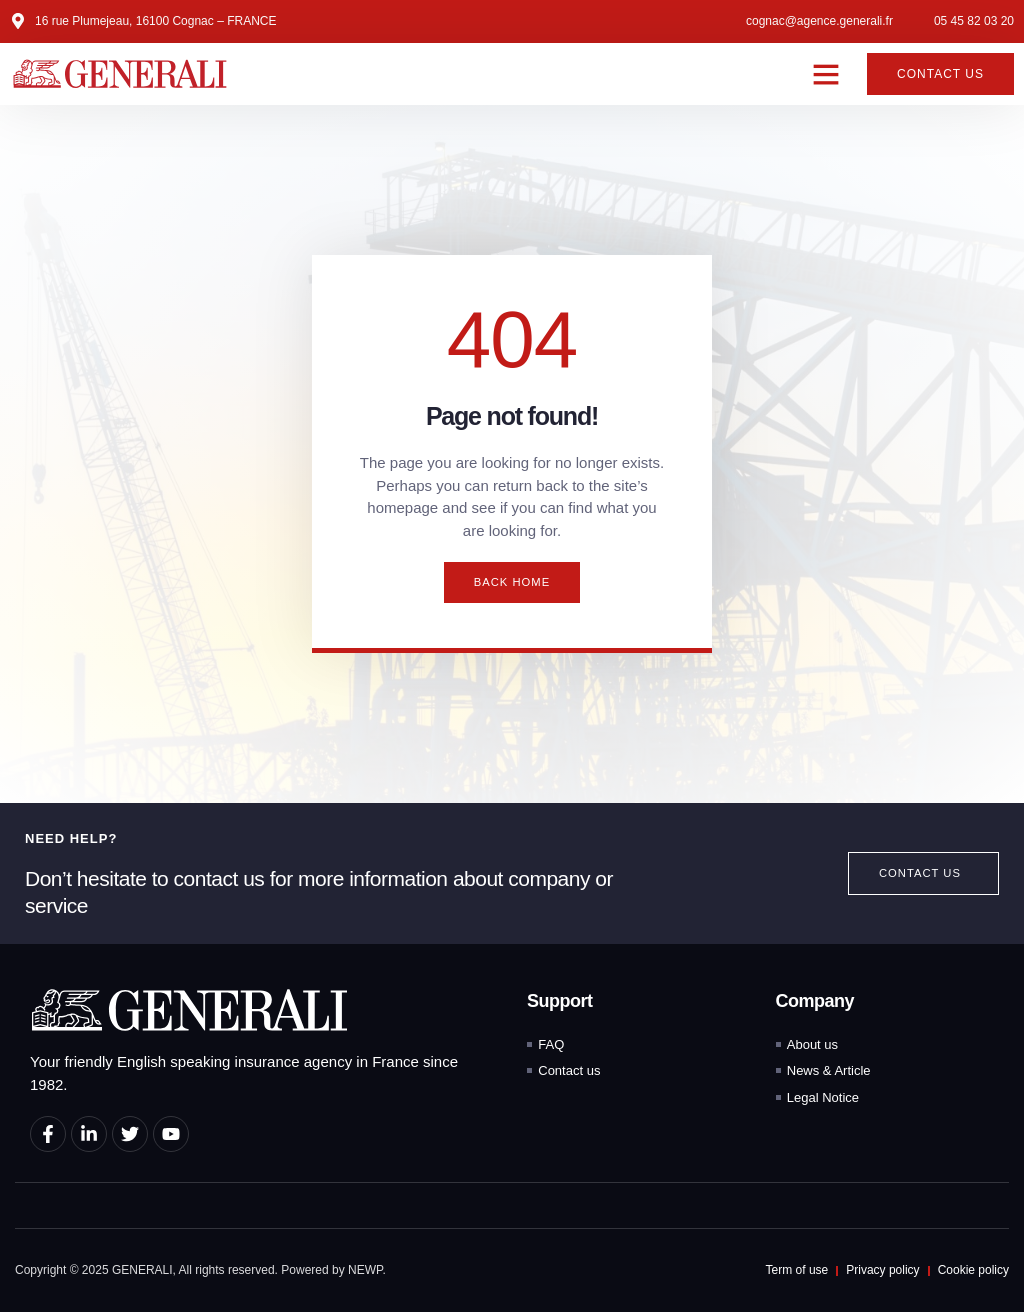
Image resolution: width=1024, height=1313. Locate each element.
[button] (826, 74)
